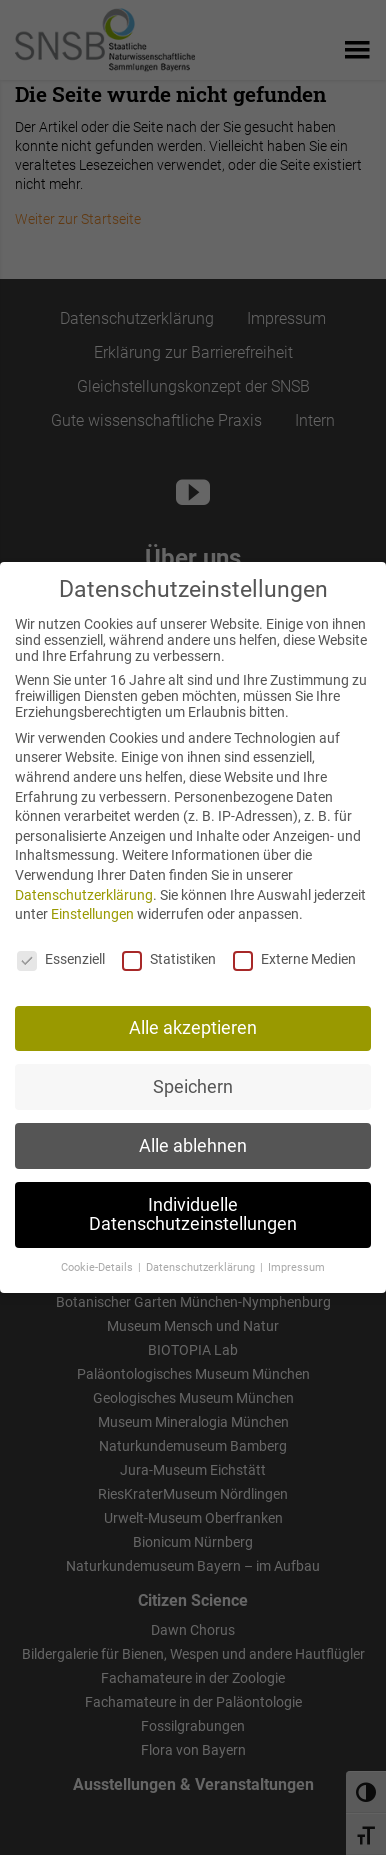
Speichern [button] (193, 1086)
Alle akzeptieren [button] (193, 1027)
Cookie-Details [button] (98, 1266)
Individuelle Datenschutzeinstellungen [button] (193, 1214)
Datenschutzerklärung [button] (202, 1266)
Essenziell (61, 958)
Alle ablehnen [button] (193, 1145)
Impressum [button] (296, 1266)
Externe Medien (294, 958)
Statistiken (169, 958)
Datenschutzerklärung (84, 894)
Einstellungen (92, 913)
